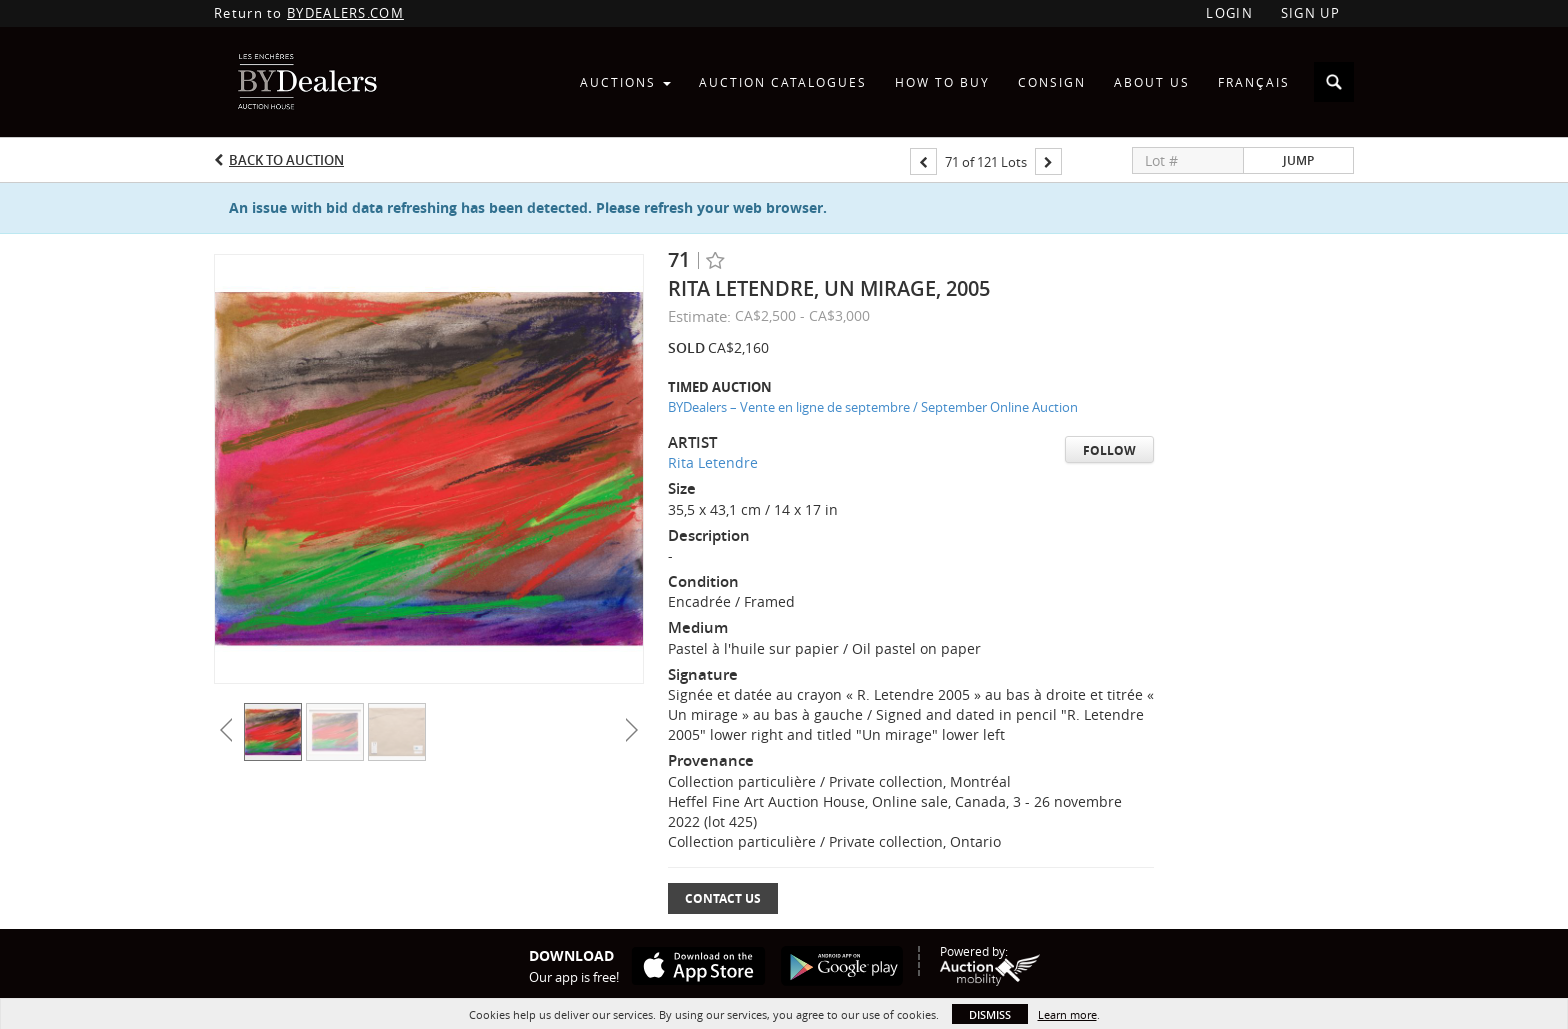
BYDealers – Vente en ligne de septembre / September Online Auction (873, 407)
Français (1254, 82)
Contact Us (723, 898)
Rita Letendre (713, 462)
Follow (1109, 450)
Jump (1298, 160)
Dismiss (990, 1014)
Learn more (1067, 1014)
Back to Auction (286, 160)
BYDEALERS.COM (345, 13)
